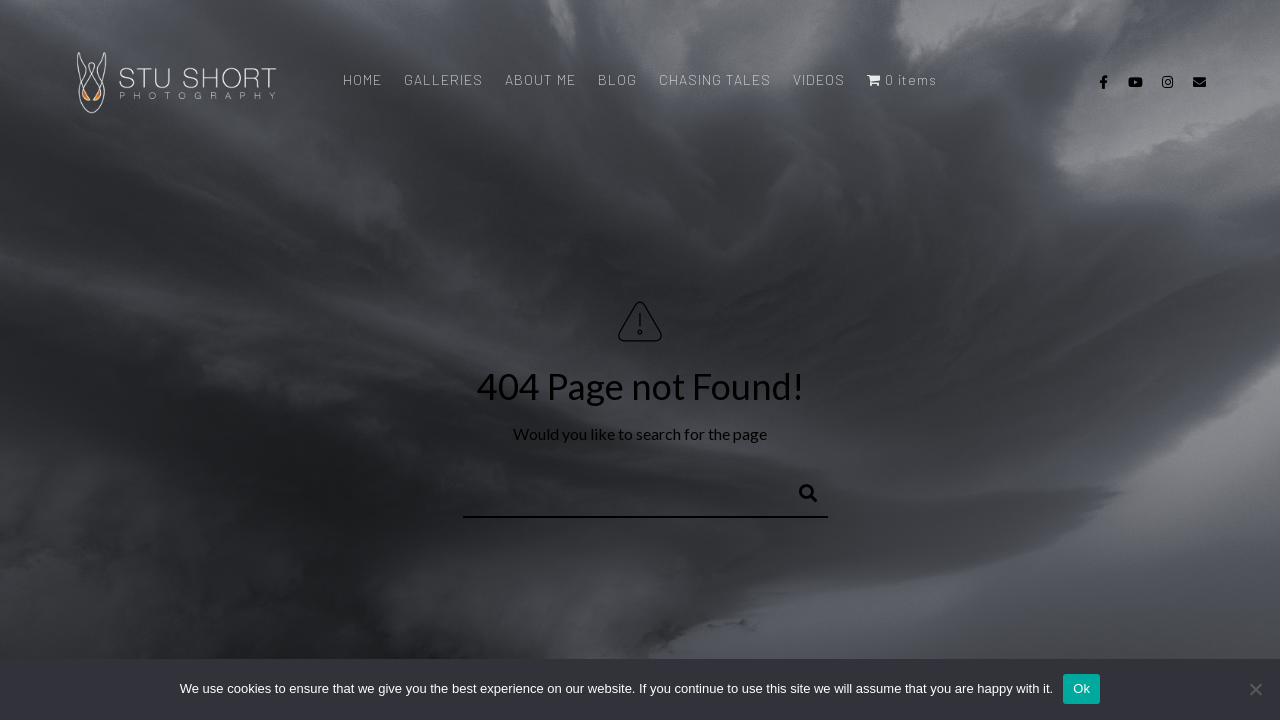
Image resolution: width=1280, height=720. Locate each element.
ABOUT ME (540, 79)
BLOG (617, 79)
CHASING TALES (715, 79)
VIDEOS (819, 79)
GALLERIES (443, 79)
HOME (362, 79)
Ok (1081, 688)
